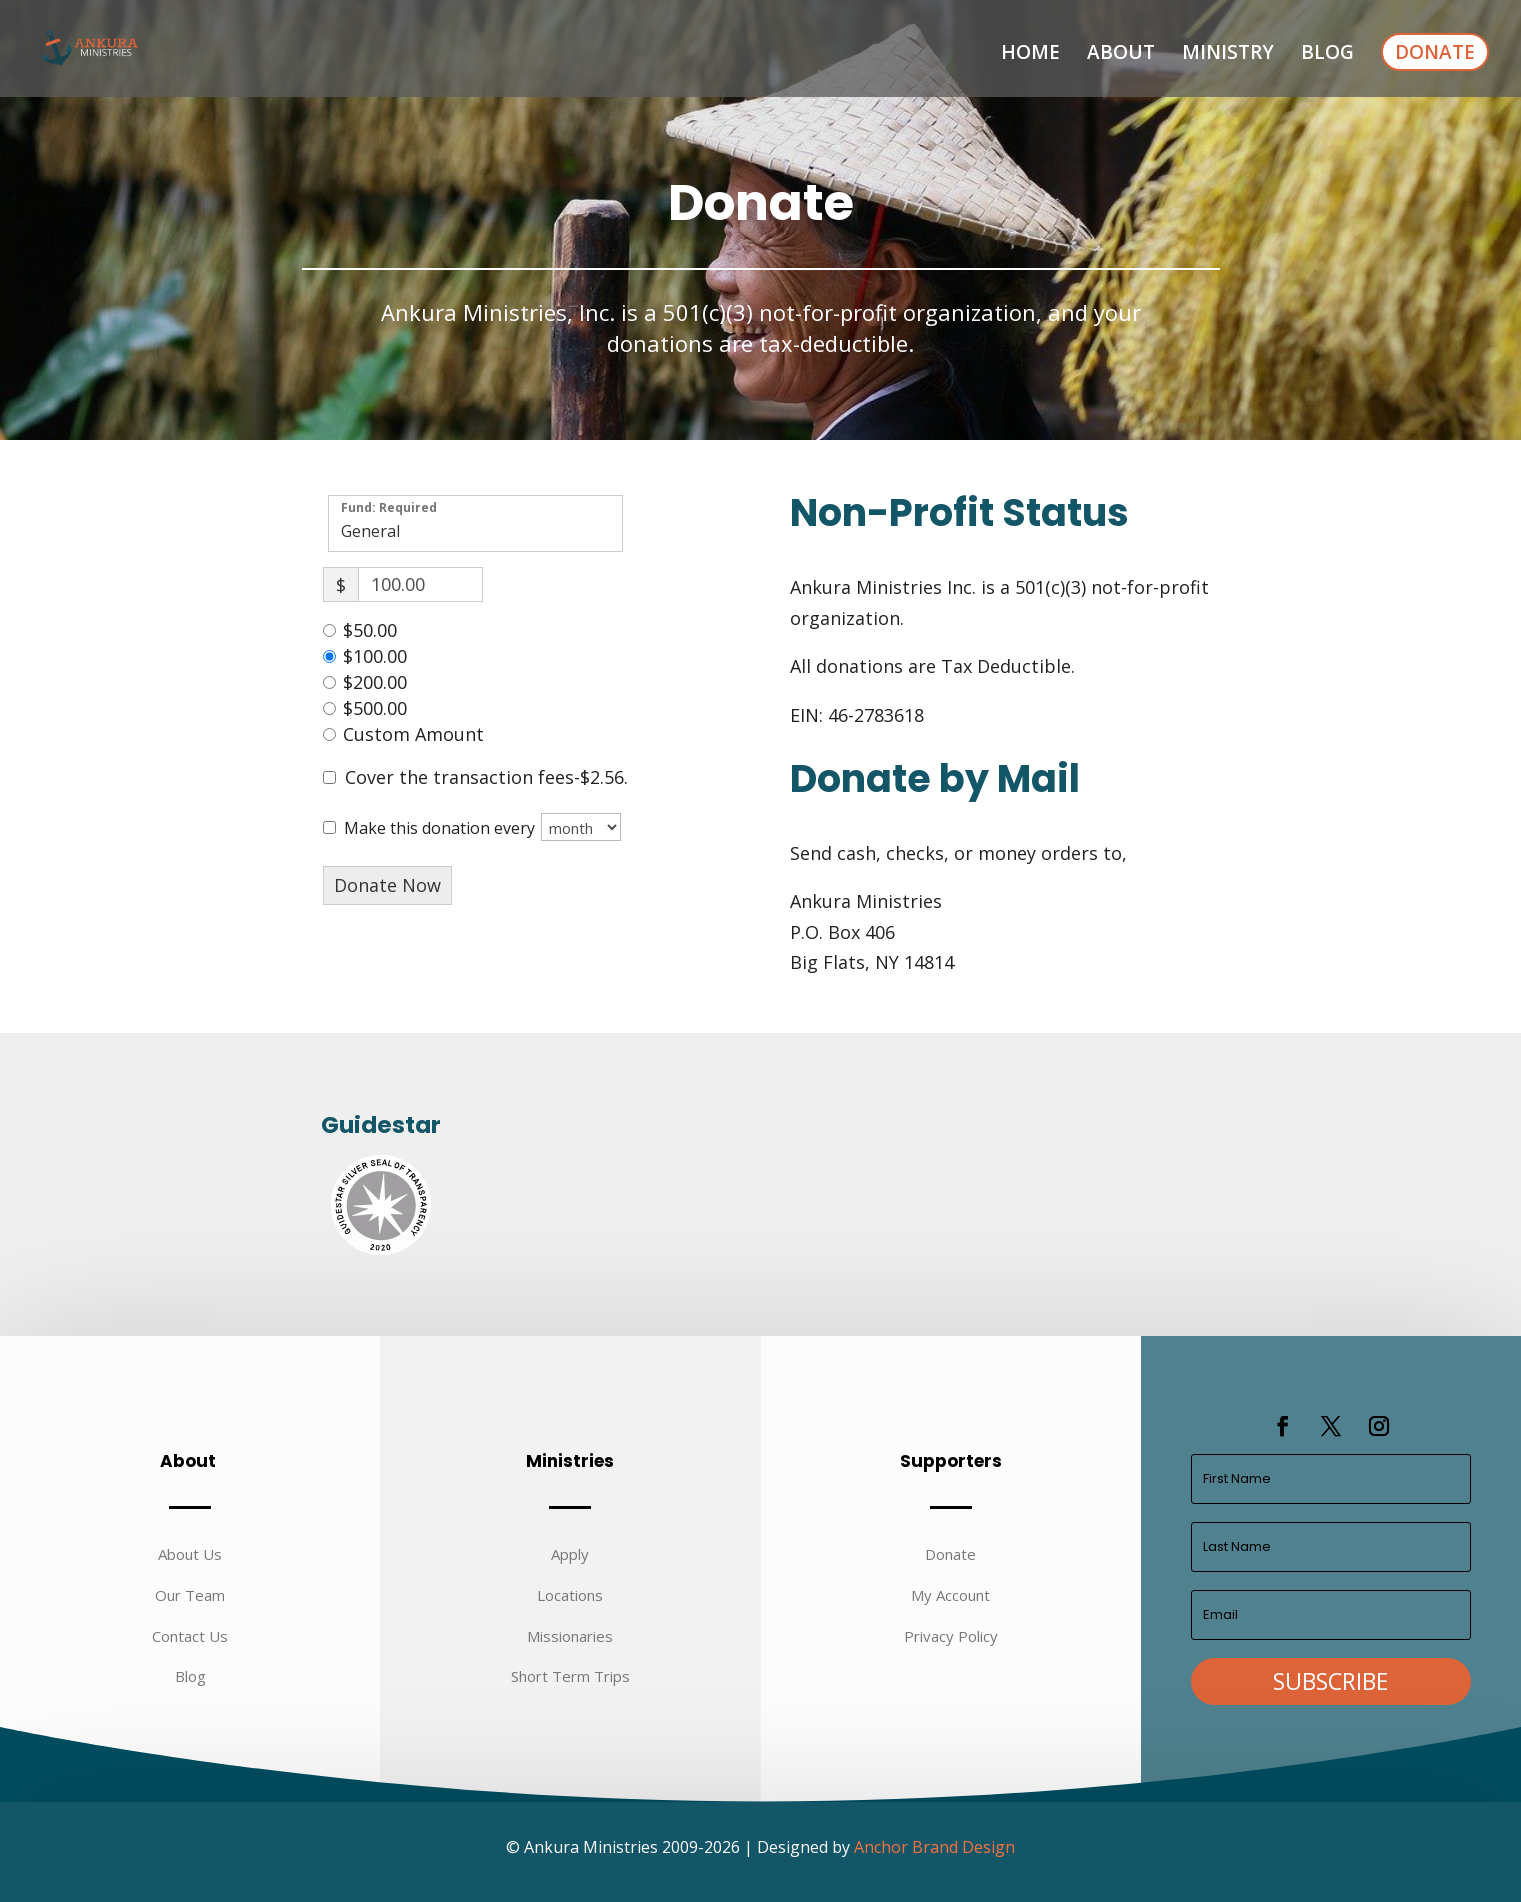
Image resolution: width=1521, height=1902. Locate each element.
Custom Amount (413, 734)
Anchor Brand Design (934, 1847)
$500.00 (375, 708)
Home (1030, 55)
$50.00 (370, 630)
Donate (1435, 52)
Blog (1327, 55)
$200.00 (375, 682)
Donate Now (387, 885)
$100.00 (375, 656)
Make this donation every (482, 827)
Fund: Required (389, 506)
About (1121, 55)
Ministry (1228, 55)
